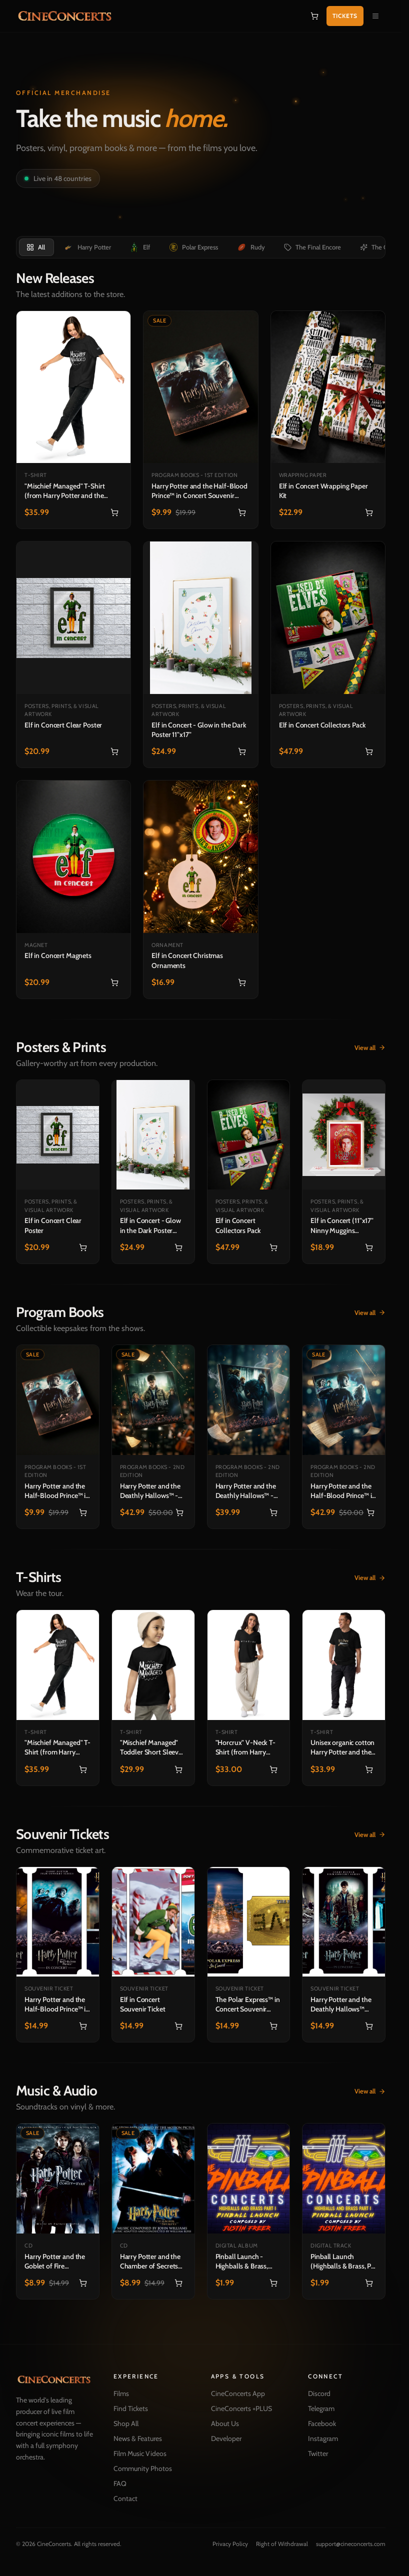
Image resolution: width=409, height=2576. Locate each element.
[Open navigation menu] (376, 16)
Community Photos (143, 2468)
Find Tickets (131, 2408)
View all (370, 1048)
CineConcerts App (238, 2393)
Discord (319, 2393)
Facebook (322, 2423)
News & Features (138, 2438)
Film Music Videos (140, 2453)
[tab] (35, 247)
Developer (226, 2438)
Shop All (126, 2423)
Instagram (323, 2438)
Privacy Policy (230, 2544)
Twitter (318, 2453)
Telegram (321, 2408)
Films (121, 2393)
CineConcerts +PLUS (241, 2408)
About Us (225, 2423)
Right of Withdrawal (282, 2544)
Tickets (345, 16)
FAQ (120, 2483)
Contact (126, 2498)
